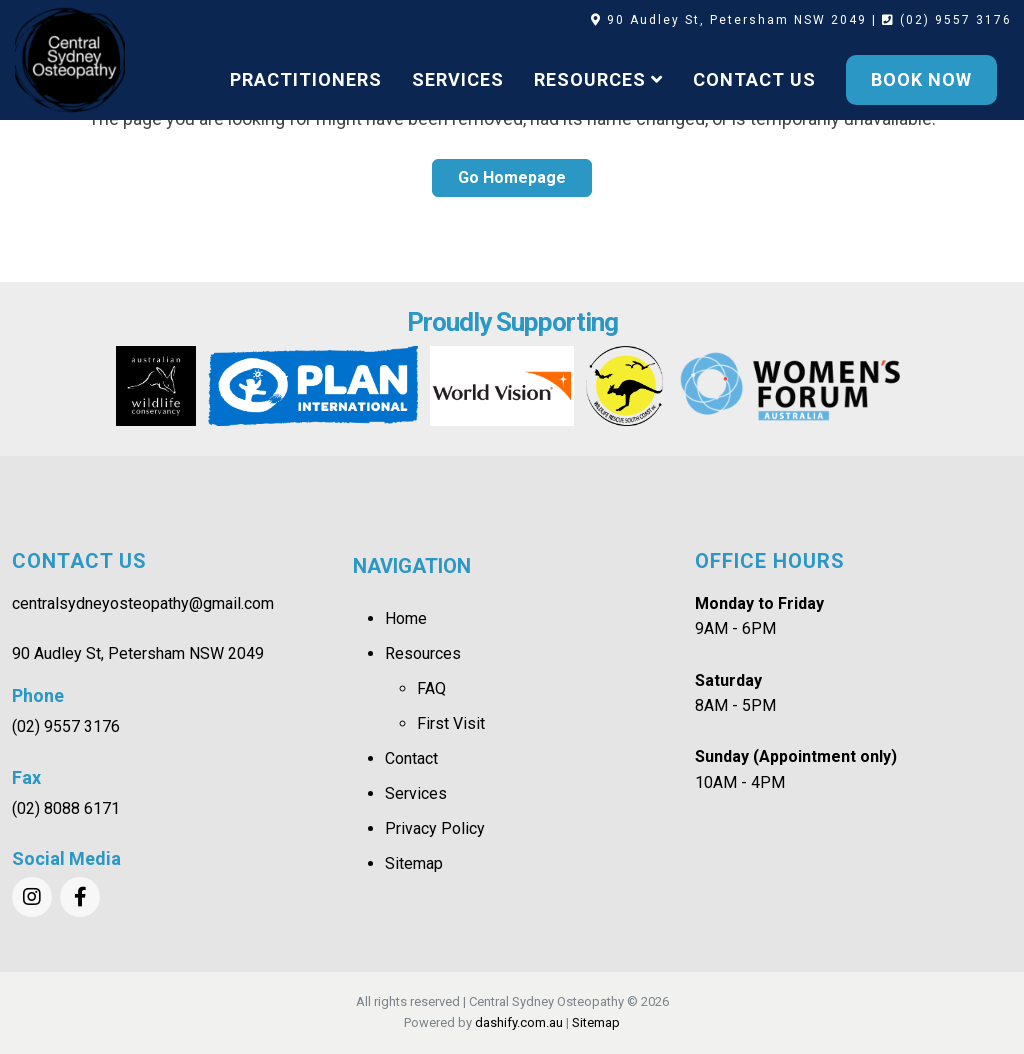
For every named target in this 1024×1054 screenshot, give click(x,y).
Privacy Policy (435, 828)
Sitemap (414, 863)
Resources (423, 653)
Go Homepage (512, 177)
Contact (411, 758)
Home (406, 618)
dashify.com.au (519, 1022)
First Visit (451, 723)
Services (416, 793)
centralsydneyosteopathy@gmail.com (143, 603)
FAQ (431, 688)
